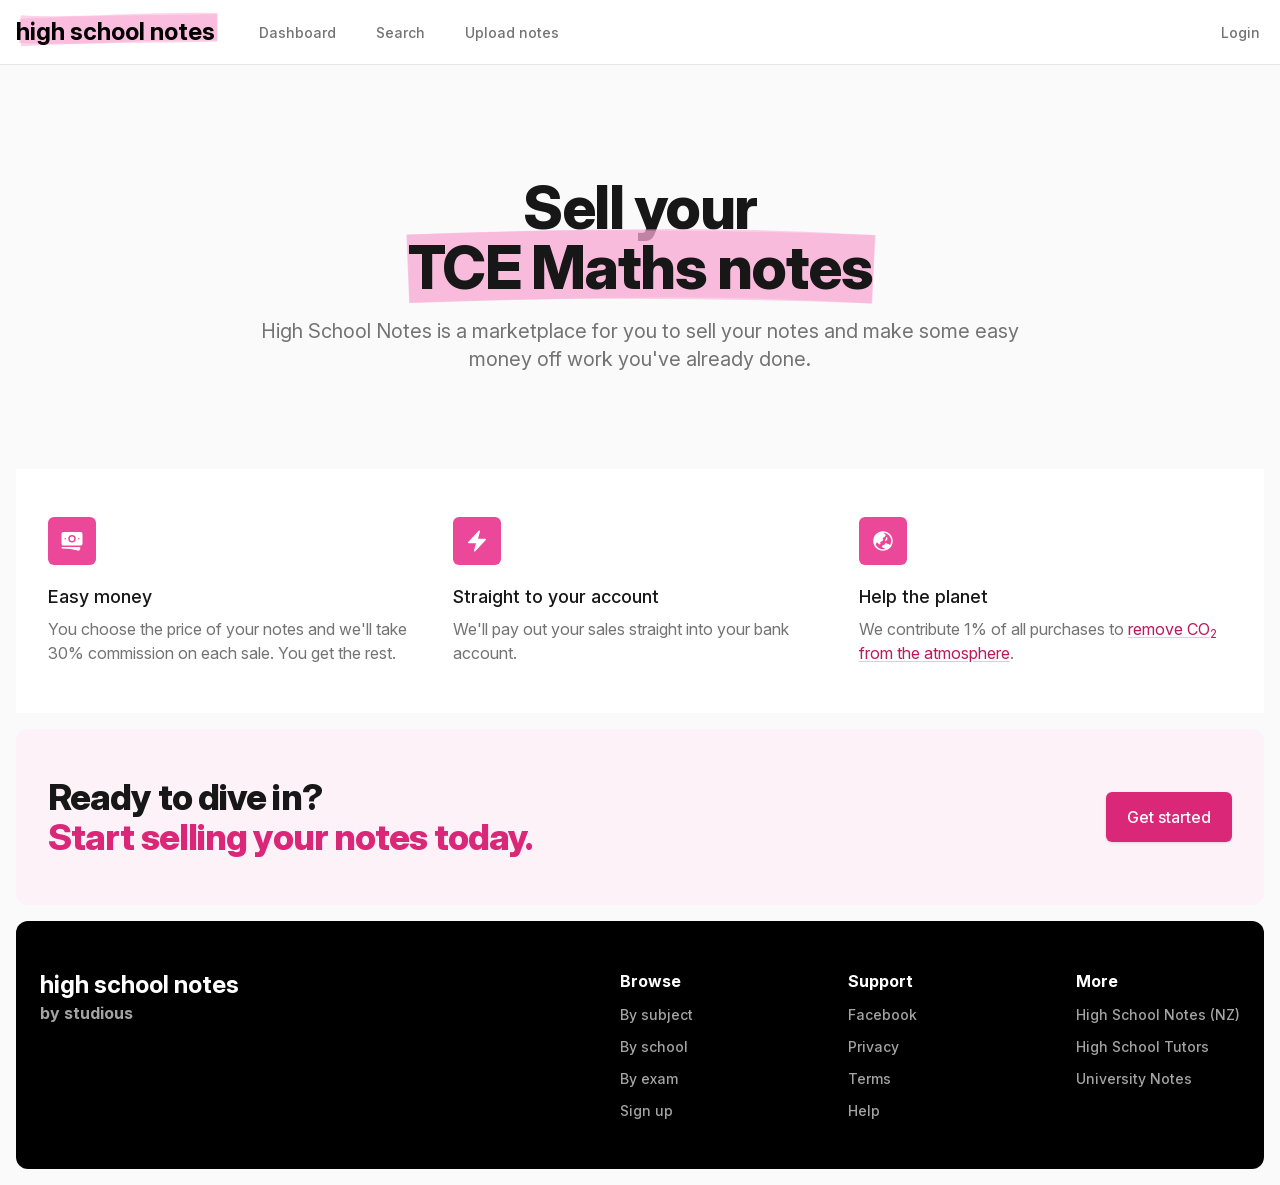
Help (864, 1110)
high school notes (139, 984)
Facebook (882, 1014)
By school (654, 1046)
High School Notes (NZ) (1158, 1014)
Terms (869, 1078)
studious (98, 1013)
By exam (649, 1078)
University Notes (1134, 1078)
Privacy (873, 1046)
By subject (656, 1014)
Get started (1169, 817)
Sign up (646, 1110)
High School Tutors (1142, 1046)
